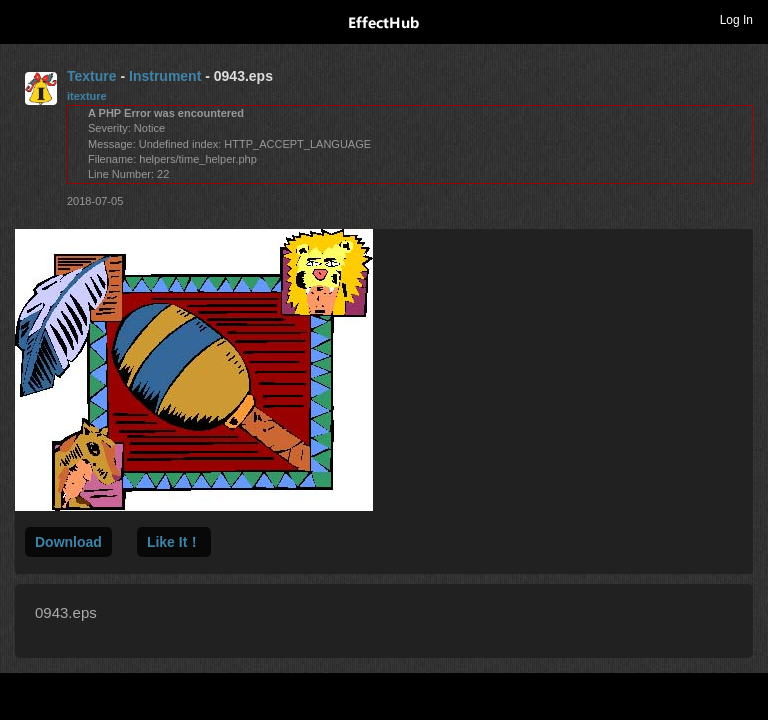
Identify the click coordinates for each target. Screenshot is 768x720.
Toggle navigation (24, 19)
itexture (87, 96)
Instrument (165, 76)
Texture (92, 76)
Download (68, 542)
